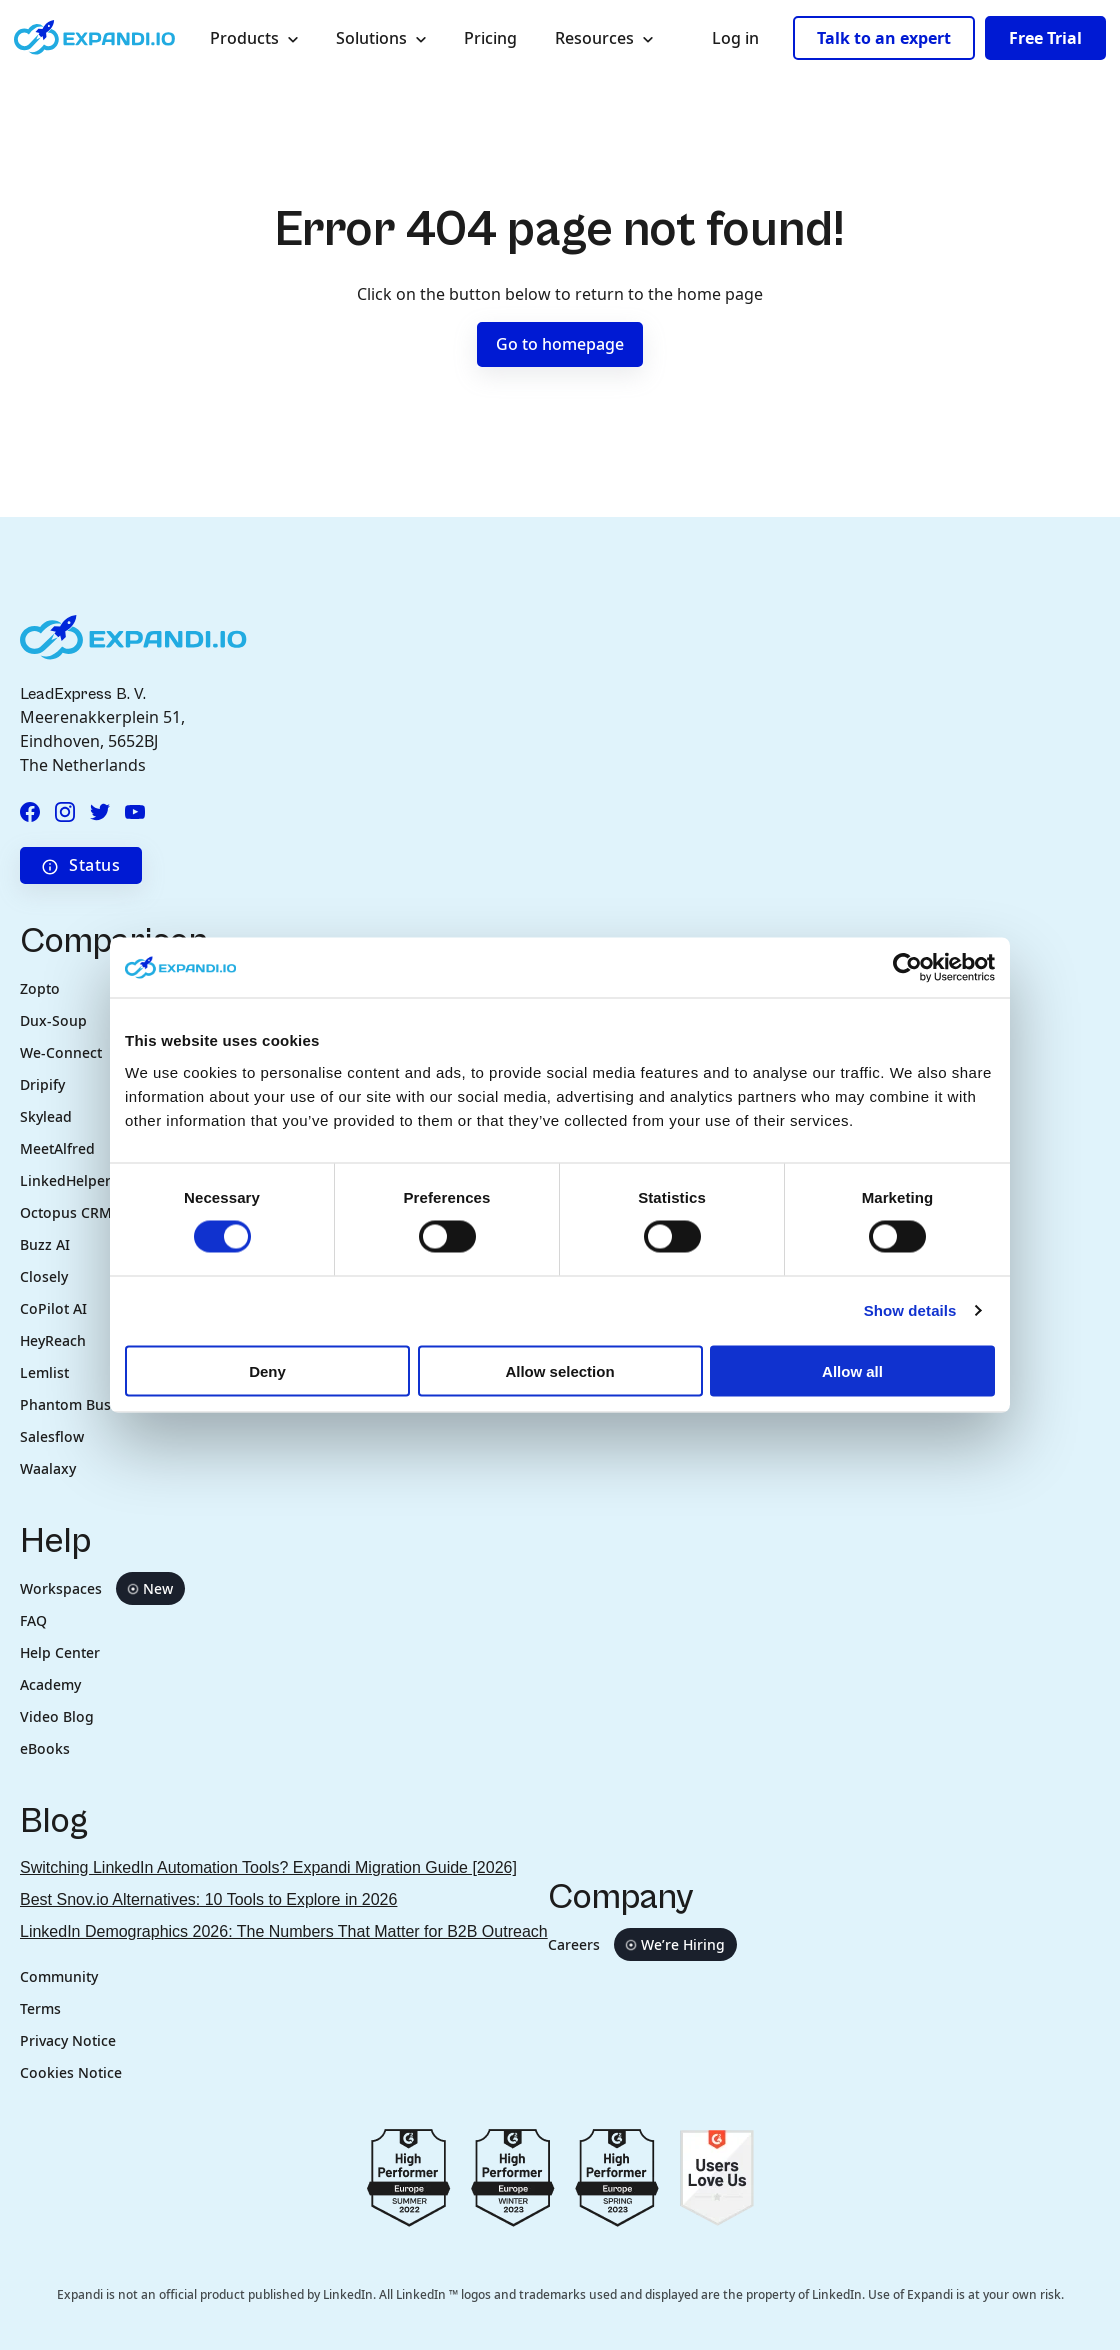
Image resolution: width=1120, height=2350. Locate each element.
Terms (40, 2008)
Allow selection (559, 1370)
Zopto (40, 988)
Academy (50, 1684)
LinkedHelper (65, 1180)
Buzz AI (47, 1244)
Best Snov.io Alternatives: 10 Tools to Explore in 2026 (208, 1899)
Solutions (388, 37)
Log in (735, 38)
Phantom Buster (75, 1404)
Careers (642, 1944)
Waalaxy (48, 1468)
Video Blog (57, 1716)
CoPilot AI (53, 1308)
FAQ (33, 1620)
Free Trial (1045, 38)
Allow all (852, 1370)
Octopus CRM (66, 1212)
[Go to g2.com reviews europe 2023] (513, 2177)
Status (81, 865)
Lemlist (44, 1372)
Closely (44, 1276)
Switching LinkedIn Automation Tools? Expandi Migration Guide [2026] (268, 1867)
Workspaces (102, 1588)
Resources (611, 37)
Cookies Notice (71, 2072)
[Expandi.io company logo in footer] (133, 636)
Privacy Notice (68, 2040)
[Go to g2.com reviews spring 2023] (617, 2177)
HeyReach (53, 1340)
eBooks (45, 1748)
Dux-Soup (53, 1020)
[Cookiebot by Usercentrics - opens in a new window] (907, 968)
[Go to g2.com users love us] (716, 2177)
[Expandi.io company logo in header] (94, 37)
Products (261, 37)
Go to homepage (560, 344)
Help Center (60, 1652)
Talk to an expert (884, 38)
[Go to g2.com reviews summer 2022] (409, 2177)
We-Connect (61, 1052)
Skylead (46, 1116)
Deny (267, 1370)
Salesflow (52, 1436)
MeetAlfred (57, 1148)
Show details (910, 1310)
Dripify (42, 1084)
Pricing (490, 38)
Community (59, 1976)
